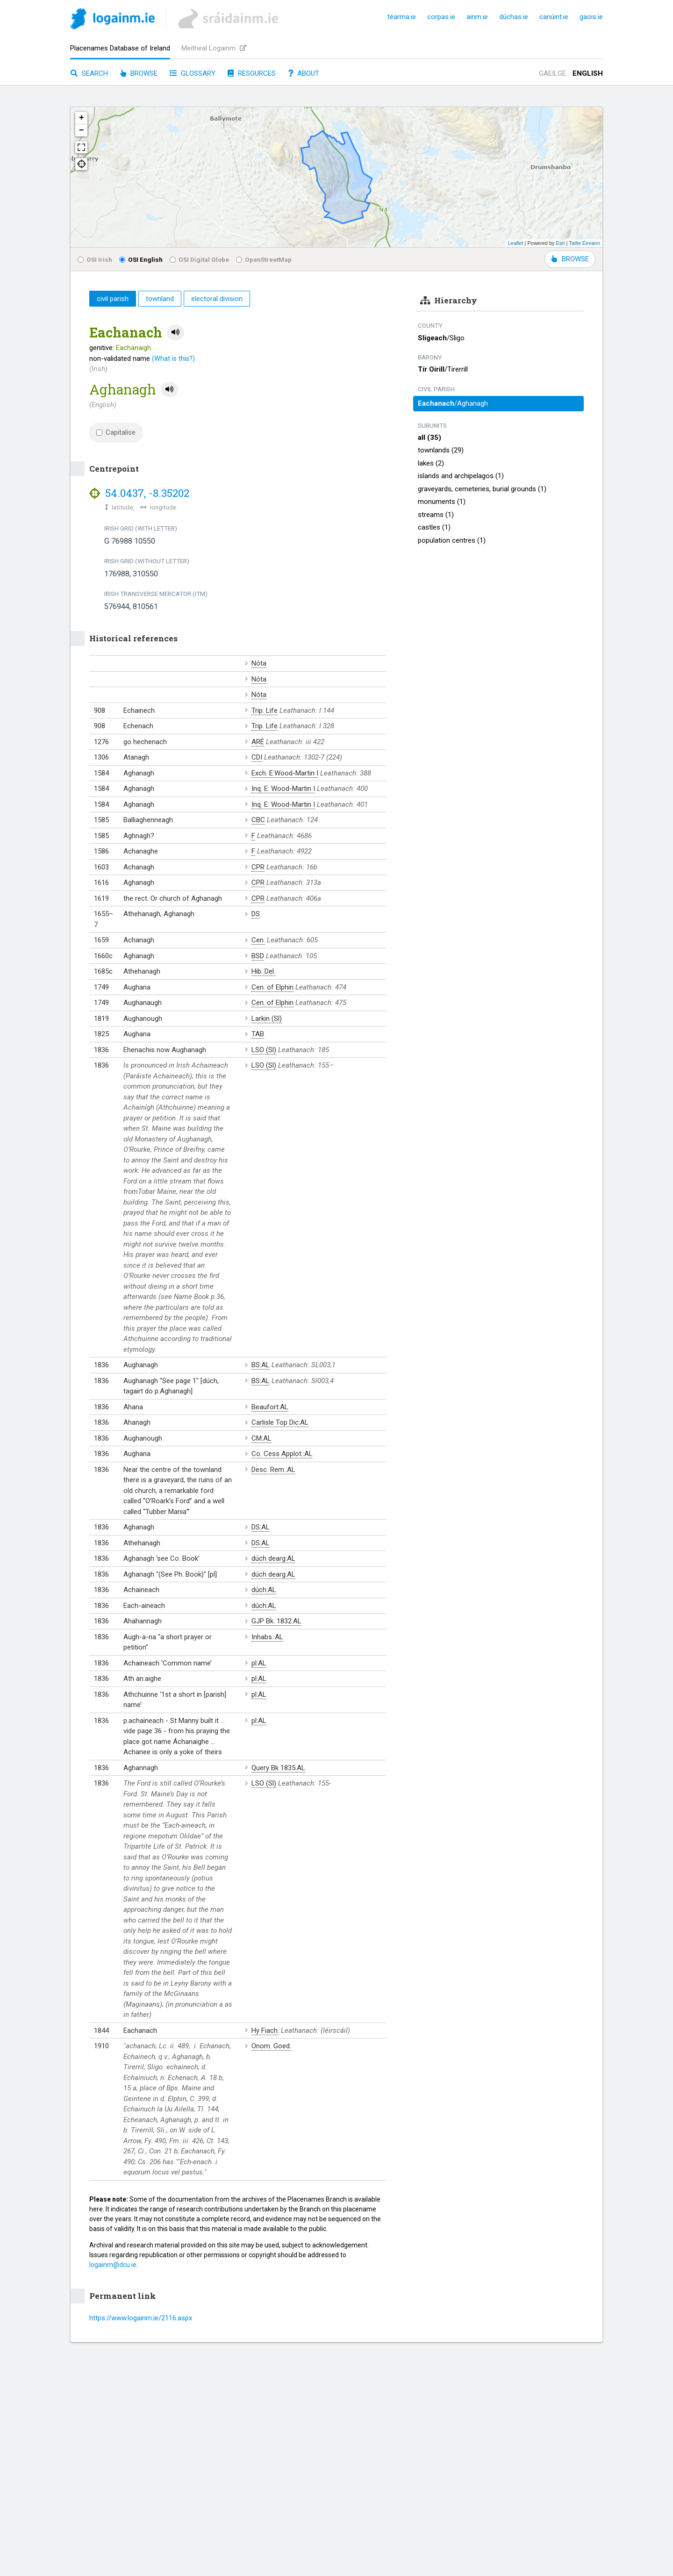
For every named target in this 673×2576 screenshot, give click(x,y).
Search (89, 73)
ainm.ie (477, 17)
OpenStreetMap (264, 259)
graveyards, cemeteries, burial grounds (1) (482, 489)
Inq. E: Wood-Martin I (283, 788)
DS (255, 914)
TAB (257, 1034)
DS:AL (260, 1527)
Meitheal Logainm (213, 48)
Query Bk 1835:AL (278, 1768)
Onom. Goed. (271, 2046)
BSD (257, 956)
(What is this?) (173, 358)
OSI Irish (95, 259)
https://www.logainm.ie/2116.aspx (140, 2318)
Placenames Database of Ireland (120, 48)
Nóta (258, 663)
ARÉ (257, 742)
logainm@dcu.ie (112, 2264)
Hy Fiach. (265, 2030)
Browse (139, 73)
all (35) (429, 437)
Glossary (192, 73)
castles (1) (434, 527)
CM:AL (261, 1438)
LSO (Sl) (263, 1050)
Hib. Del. (263, 971)
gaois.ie (591, 17)
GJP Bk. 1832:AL (276, 1621)
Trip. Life (264, 710)
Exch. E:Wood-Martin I (284, 773)
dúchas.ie (513, 17)
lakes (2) (431, 463)
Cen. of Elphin (272, 987)
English (588, 73)
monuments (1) (441, 501)
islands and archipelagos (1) (461, 476)
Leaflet (515, 243)
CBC (258, 820)
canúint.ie (553, 17)
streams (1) (436, 514)
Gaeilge (552, 73)
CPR (258, 867)
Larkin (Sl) (266, 1018)
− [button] (81, 130)
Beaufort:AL (269, 1407)
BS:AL (260, 1365)
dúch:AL (263, 1590)
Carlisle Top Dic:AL (279, 1422)
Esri (560, 243)
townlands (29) (441, 450)
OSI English (141, 259)
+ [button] (81, 117)
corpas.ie (441, 17)
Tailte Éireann (584, 243)
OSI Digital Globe (199, 259)
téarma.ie (401, 17)
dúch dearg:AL (273, 1558)
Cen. (258, 940)
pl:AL (258, 1663)
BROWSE (570, 259)
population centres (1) (452, 540)
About (303, 73)
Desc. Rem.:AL (273, 1469)
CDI (256, 757)
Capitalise (116, 432)
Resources (252, 73)
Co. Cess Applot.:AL (282, 1453)
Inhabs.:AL (267, 1637)
